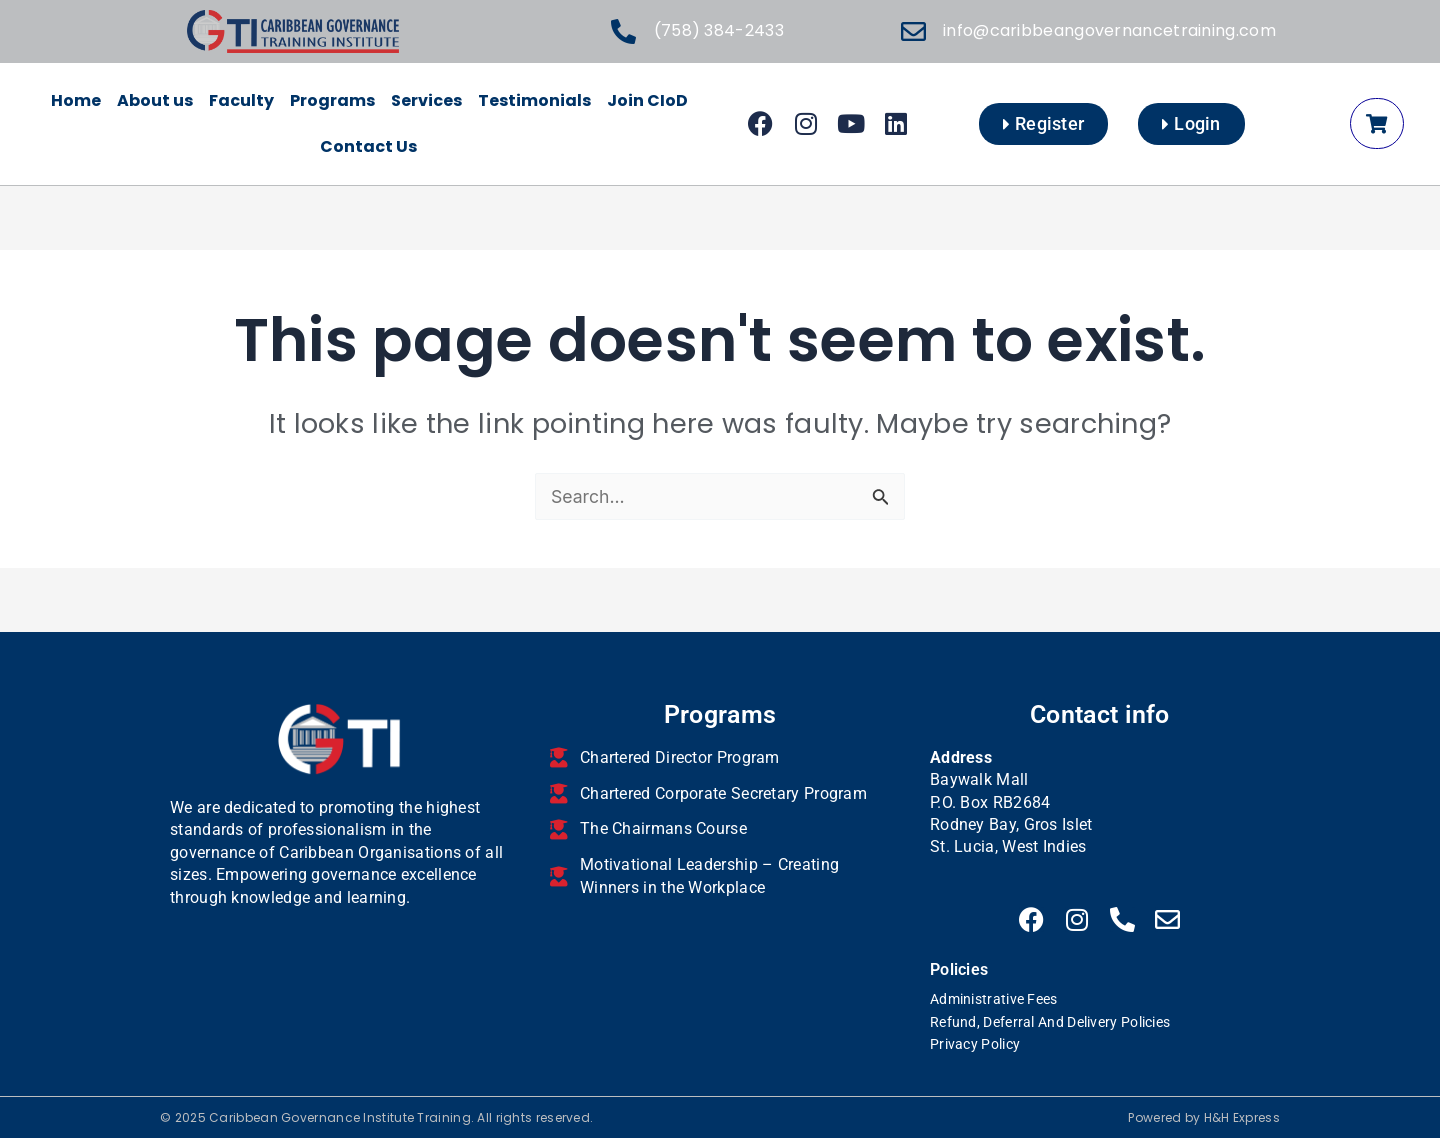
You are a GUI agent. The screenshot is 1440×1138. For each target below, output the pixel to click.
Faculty (241, 100)
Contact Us (368, 146)
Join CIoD (647, 100)
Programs (332, 100)
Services (426, 100)
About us (155, 100)
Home (76, 100)
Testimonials (534, 100)
